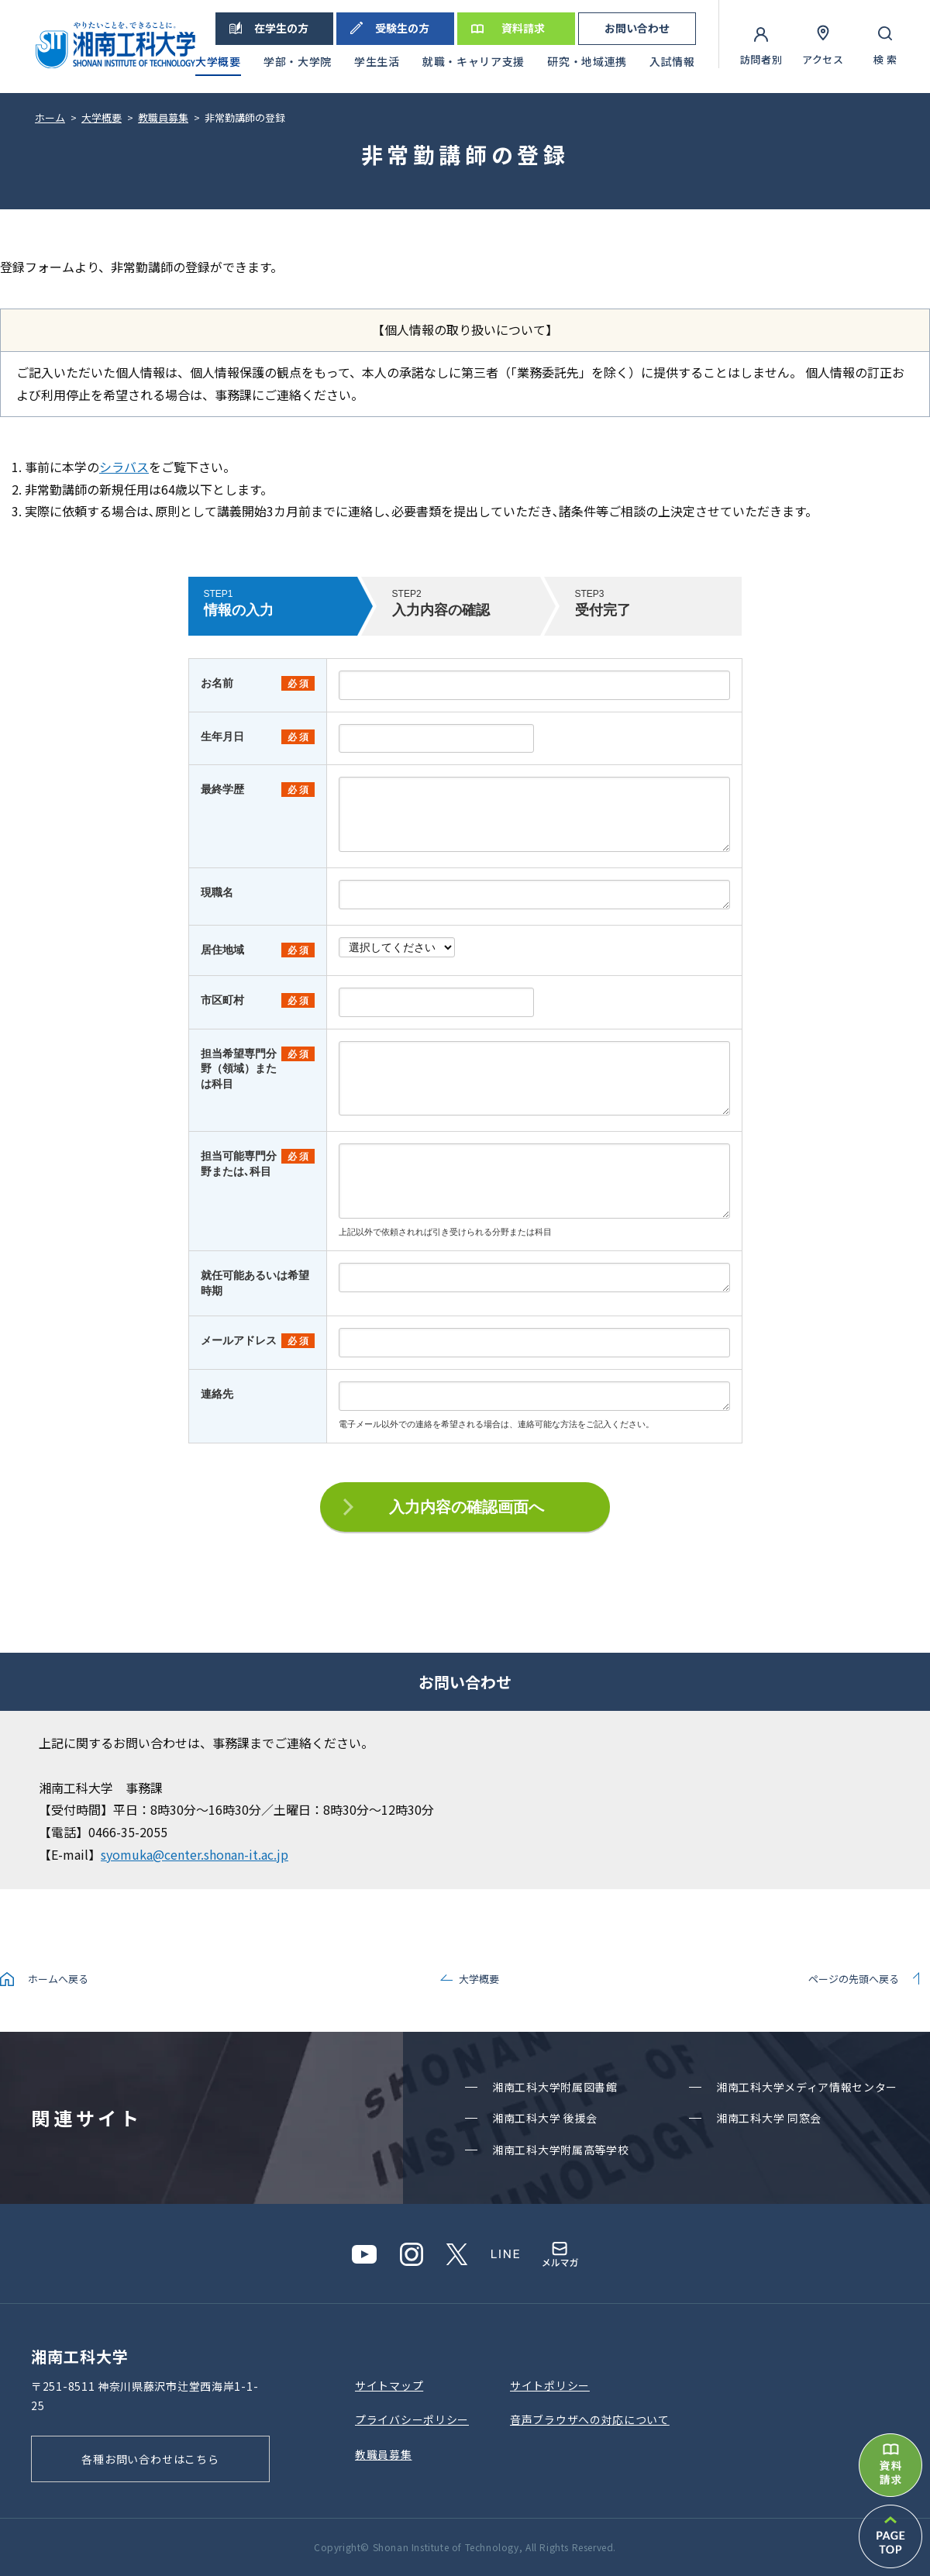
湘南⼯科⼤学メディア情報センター (806, 2087)
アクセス (823, 59)
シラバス (124, 466)
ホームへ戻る (58, 1978)
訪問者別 (761, 59)
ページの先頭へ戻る (853, 1978)
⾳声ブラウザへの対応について (590, 2419)
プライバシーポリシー (412, 2419)
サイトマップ (389, 2385)
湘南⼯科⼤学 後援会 (545, 2118)
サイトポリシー (550, 2385)
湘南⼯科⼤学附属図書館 (555, 2087)
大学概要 (479, 1978)
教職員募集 (383, 2454)
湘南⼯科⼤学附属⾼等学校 (560, 2149)
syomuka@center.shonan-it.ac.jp (194, 1854)
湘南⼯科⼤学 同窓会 (769, 2118)
